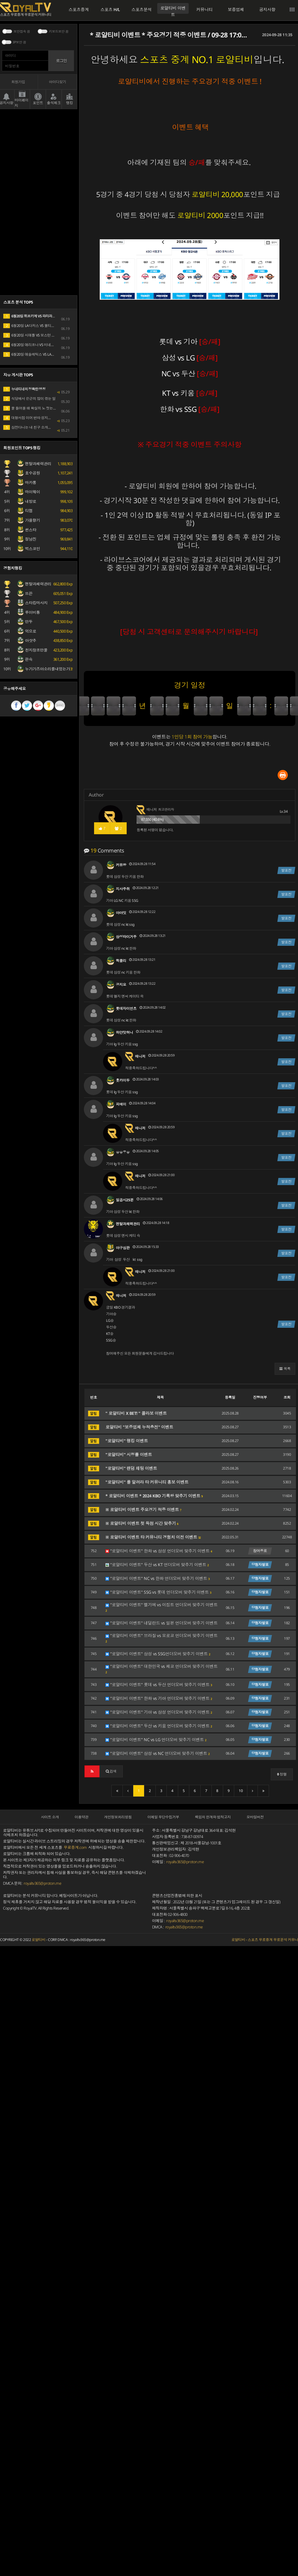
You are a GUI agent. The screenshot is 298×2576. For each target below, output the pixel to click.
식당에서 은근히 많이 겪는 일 (29, 398)
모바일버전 (255, 1817)
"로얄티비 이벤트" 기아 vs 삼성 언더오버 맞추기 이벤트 (158, 1712)
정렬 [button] (282, 1774)
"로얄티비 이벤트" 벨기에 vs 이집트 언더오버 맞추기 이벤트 (161, 1607)
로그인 (61, 60)
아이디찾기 (57, 81)
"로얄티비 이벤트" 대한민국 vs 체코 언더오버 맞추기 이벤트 (161, 1669)
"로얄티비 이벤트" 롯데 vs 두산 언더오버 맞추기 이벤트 (158, 1684)
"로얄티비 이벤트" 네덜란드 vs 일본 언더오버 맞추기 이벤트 (161, 1623)
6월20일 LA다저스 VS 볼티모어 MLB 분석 (38, 325)
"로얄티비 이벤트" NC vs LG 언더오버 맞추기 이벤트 (155, 1739)
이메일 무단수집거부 (163, 1817)
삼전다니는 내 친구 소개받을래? (31, 427)
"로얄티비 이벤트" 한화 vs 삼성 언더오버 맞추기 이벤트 (158, 1551)
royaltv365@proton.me (42, 1883)
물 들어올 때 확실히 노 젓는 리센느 (33, 408)
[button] (285, 1369)
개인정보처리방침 (118, 1817)
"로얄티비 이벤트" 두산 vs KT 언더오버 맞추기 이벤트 (157, 1564)
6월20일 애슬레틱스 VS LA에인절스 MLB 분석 (42, 354)
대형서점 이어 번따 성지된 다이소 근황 (36, 417)
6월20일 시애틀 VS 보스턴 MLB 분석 (34, 335)
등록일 (230, 1397)
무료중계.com (75, 1847)
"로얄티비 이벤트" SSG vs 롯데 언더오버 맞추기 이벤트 (158, 1592)
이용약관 (81, 1817)
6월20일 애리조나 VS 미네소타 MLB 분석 (38, 344)
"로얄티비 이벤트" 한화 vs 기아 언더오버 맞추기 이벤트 (158, 1698)
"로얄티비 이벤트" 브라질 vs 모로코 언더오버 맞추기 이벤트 (161, 1638)
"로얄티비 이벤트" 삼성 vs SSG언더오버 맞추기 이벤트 (157, 1654)
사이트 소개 (50, 1817)
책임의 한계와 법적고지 (213, 1817)
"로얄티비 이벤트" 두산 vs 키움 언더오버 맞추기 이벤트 (158, 1726)
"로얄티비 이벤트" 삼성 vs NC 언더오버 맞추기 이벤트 (157, 1753)
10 (241, 1790)
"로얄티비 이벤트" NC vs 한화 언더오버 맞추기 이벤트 (157, 1578)
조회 (287, 1397)
